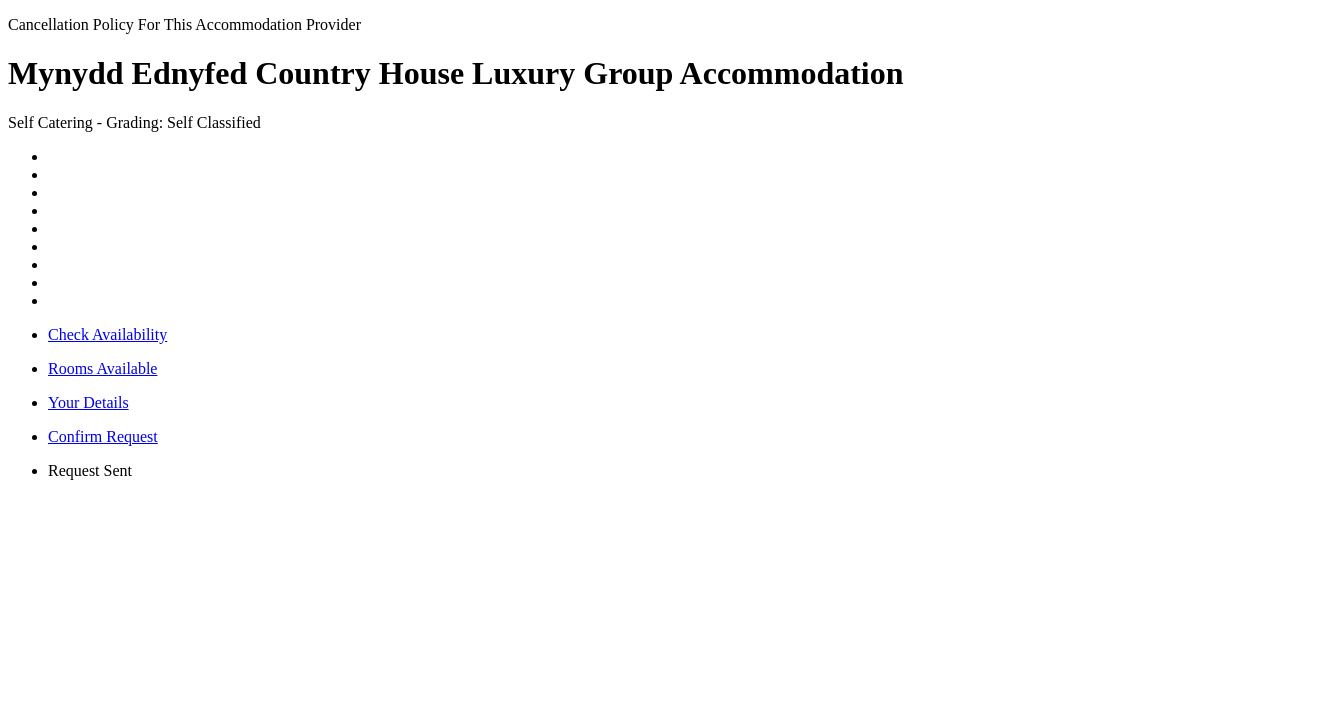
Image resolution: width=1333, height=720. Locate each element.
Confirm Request (103, 436)
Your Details (88, 402)
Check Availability (107, 334)
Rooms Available (102, 368)
